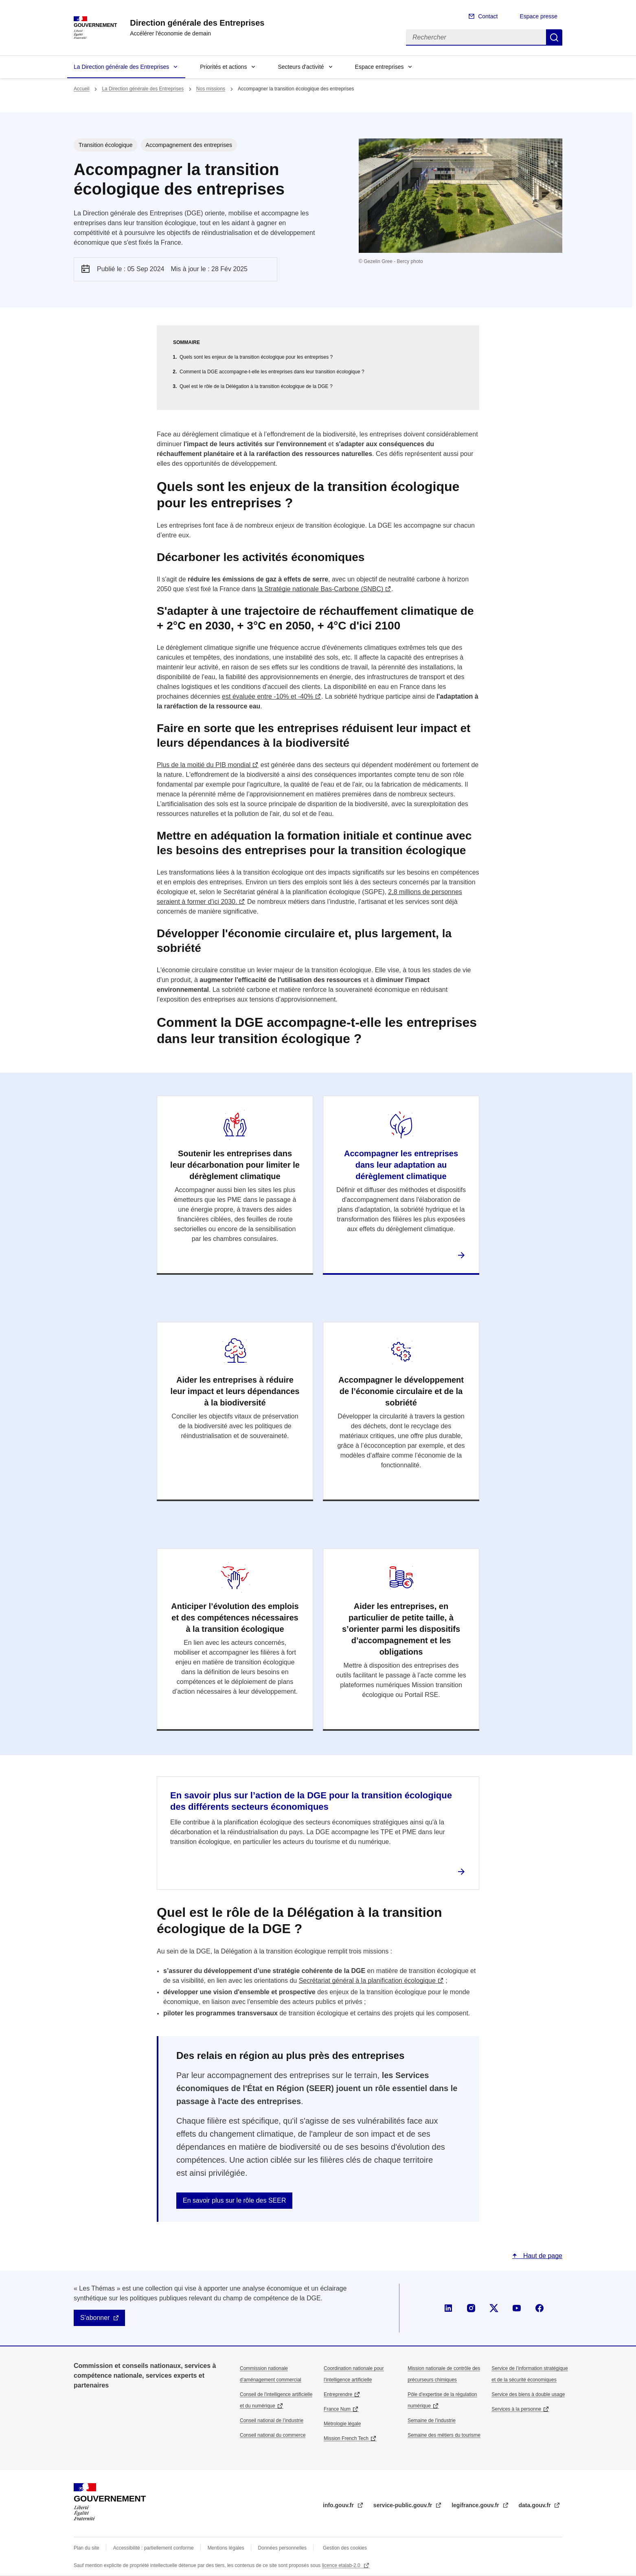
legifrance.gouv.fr (476, 2505)
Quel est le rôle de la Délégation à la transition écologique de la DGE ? (256, 386)
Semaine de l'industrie (432, 2420)
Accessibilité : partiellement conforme (153, 2548)
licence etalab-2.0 (342, 2565)
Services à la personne (516, 2409)
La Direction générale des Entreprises (121, 67)
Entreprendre (338, 2394)
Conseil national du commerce (272, 2435)
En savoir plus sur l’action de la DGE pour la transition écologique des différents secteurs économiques (311, 1801)
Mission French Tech (346, 2438)
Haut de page (541, 2255)
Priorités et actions (223, 67)
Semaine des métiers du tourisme (444, 2435)
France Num (337, 2409)
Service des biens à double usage (528, 2394)
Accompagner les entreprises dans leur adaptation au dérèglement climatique (401, 1165)
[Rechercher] (476, 37)
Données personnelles (282, 2548)
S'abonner (95, 2317)
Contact (488, 16)
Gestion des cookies (345, 2548)
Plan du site (86, 2548)
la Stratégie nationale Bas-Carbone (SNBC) (321, 588)
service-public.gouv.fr (403, 2505)
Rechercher (554, 37)
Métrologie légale (342, 2424)
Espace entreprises (379, 67)
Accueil (82, 89)
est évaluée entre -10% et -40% (267, 696)
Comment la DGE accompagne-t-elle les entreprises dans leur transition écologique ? (272, 372)
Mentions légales (226, 2548)
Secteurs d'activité (301, 67)
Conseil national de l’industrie (271, 2420)
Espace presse (538, 16)
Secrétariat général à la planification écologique (367, 1980)
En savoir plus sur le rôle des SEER (234, 2200)
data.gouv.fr (536, 2505)
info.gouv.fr (339, 2505)
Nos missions (210, 89)
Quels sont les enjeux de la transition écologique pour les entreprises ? (256, 357)
